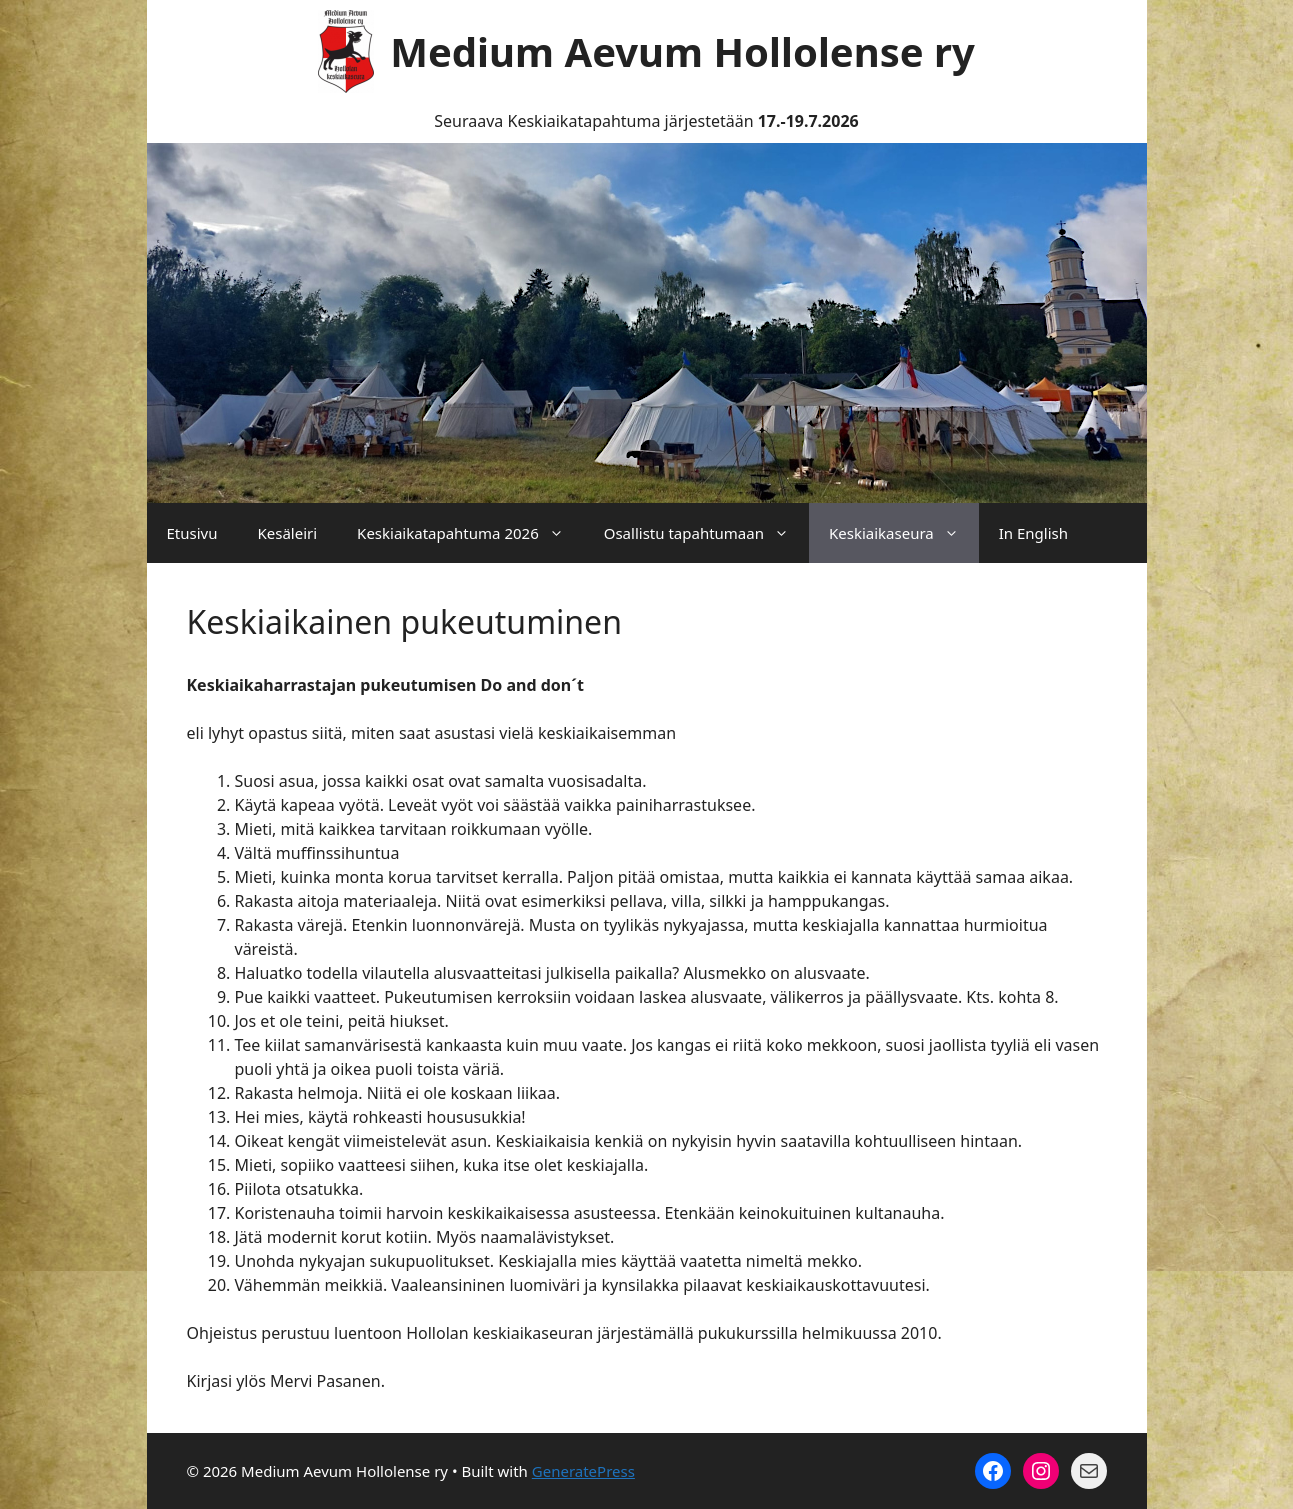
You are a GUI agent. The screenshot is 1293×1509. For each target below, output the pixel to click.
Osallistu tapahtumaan (706, 533)
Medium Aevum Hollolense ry (682, 51)
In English (1033, 533)
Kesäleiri (287, 533)
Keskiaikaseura (904, 533)
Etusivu (192, 533)
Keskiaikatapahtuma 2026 (470, 533)
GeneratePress (583, 1471)
